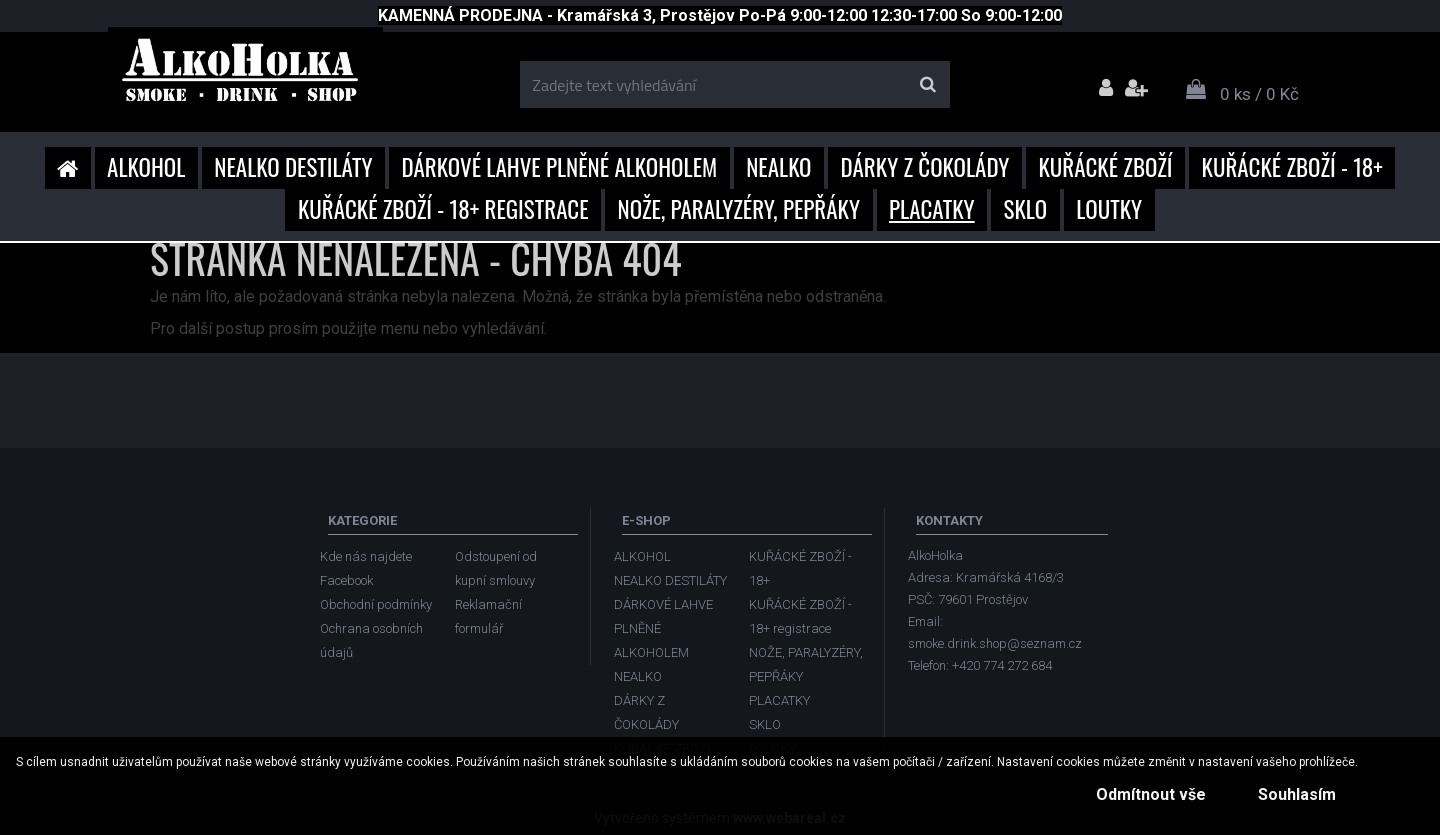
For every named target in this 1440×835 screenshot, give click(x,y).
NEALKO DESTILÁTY (293, 167)
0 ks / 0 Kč (1259, 94)
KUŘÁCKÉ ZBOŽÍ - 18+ (1292, 167)
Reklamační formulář (488, 616)
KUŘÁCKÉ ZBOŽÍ (1105, 167)
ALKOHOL (146, 167)
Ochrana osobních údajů (371, 640)
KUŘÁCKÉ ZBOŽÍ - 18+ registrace (443, 209)
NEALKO (778, 167)
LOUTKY (1109, 209)
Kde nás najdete (366, 556)
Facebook (346, 580)
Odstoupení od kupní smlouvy (496, 568)
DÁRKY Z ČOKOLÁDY (925, 167)
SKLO (1026, 209)
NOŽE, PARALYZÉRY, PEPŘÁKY (739, 209)
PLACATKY (932, 209)
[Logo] (245, 77)
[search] (927, 85)
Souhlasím (1294, 794)
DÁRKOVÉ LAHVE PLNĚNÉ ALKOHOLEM (560, 167)
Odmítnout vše (1142, 794)
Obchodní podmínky (376, 604)
